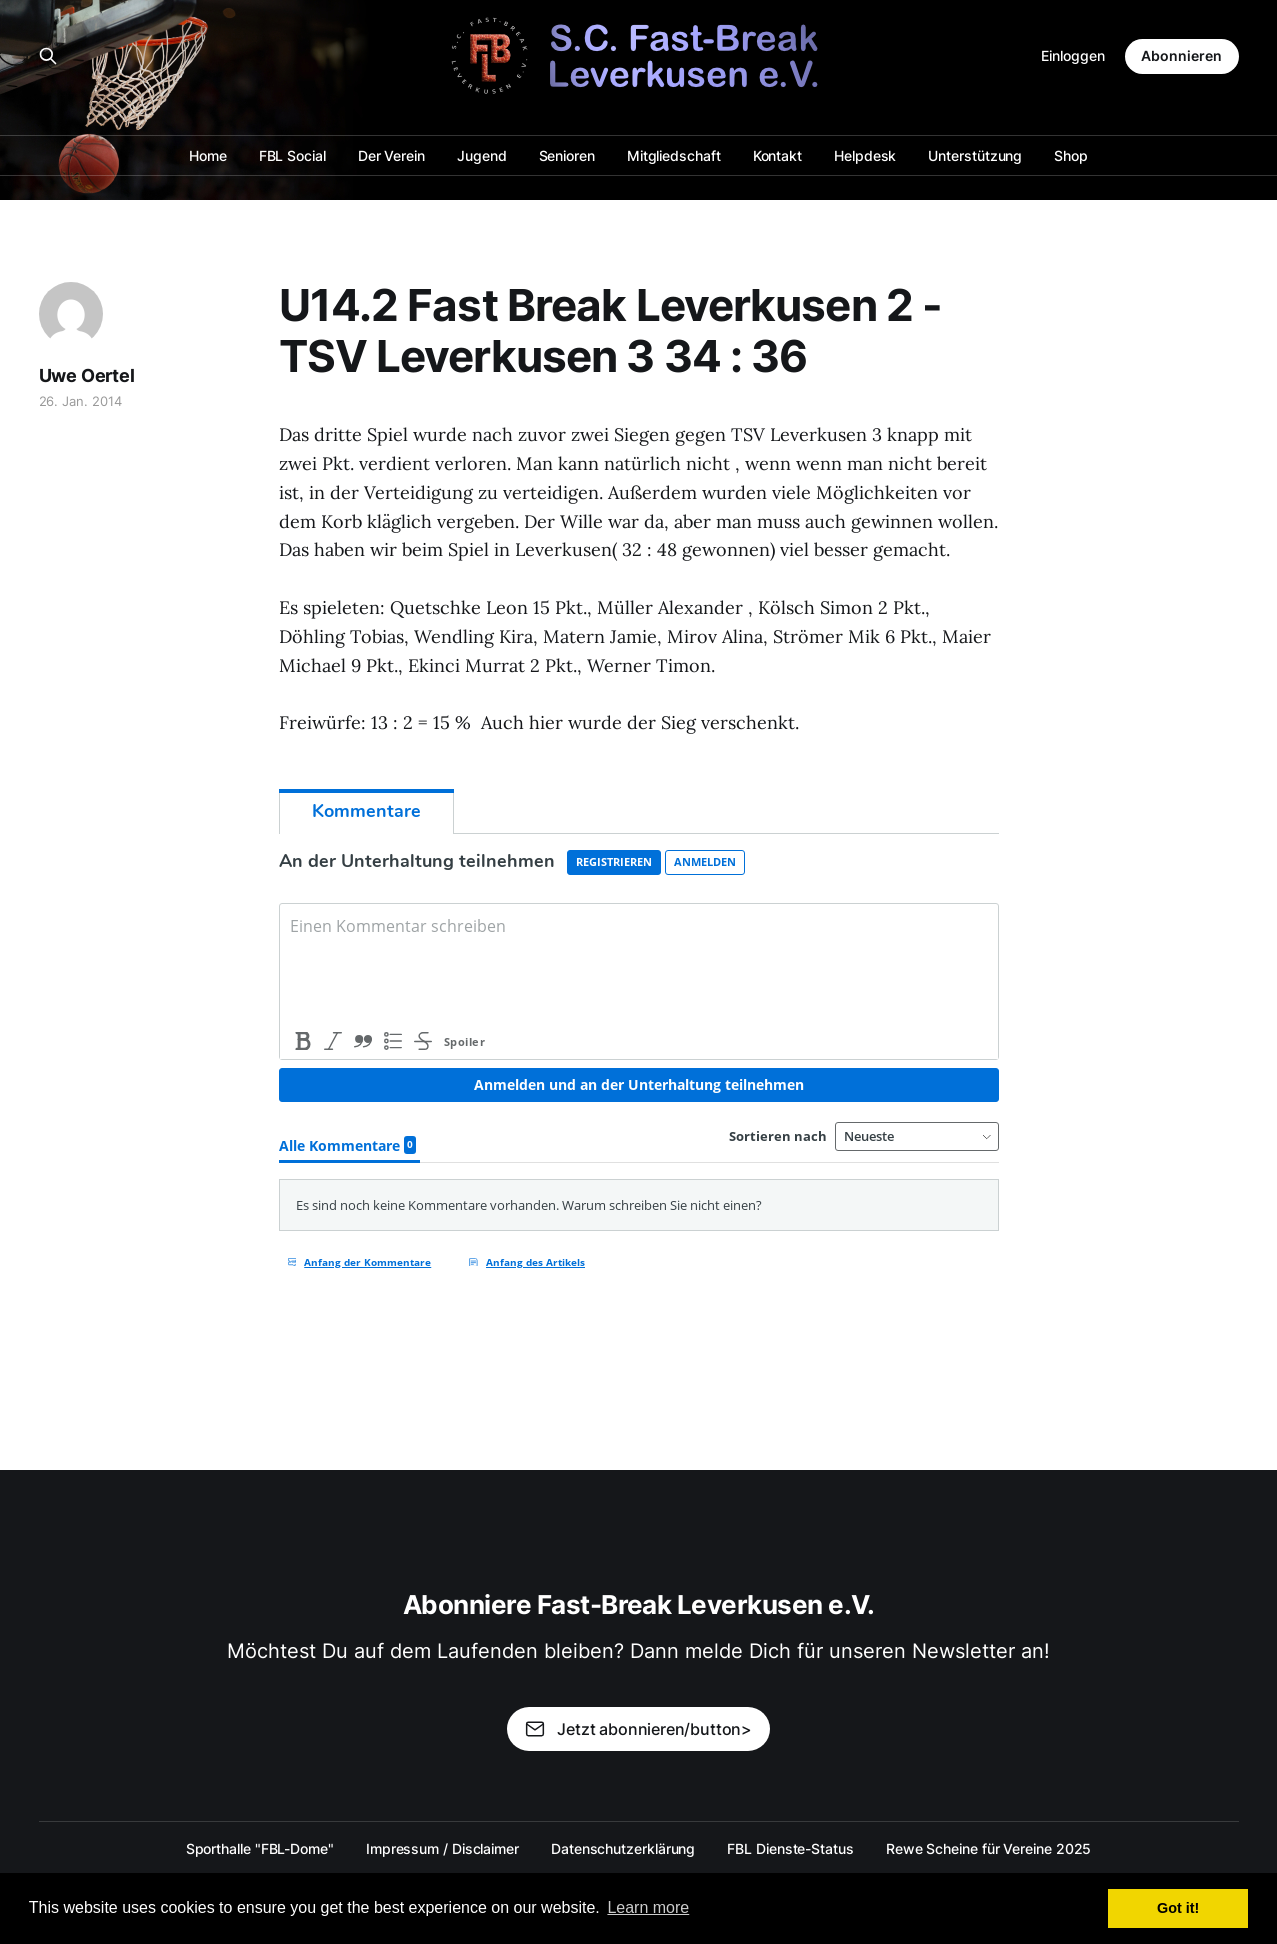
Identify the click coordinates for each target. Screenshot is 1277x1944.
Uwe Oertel (87, 375)
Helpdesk (865, 155)
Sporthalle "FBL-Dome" (260, 1848)
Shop (1071, 155)
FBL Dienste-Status (790, 1848)
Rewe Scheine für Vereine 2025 (989, 1848)
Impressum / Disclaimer (442, 1848)
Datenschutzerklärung (623, 1848)
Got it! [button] (1178, 1908)
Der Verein (391, 155)
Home (208, 155)
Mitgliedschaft (674, 155)
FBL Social (292, 155)
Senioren (567, 155)
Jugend (482, 155)
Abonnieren (1181, 55)
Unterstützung (975, 155)
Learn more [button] (648, 1907)
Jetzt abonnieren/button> (638, 1729)
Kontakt (777, 155)
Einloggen (1073, 55)
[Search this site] (48, 56)
